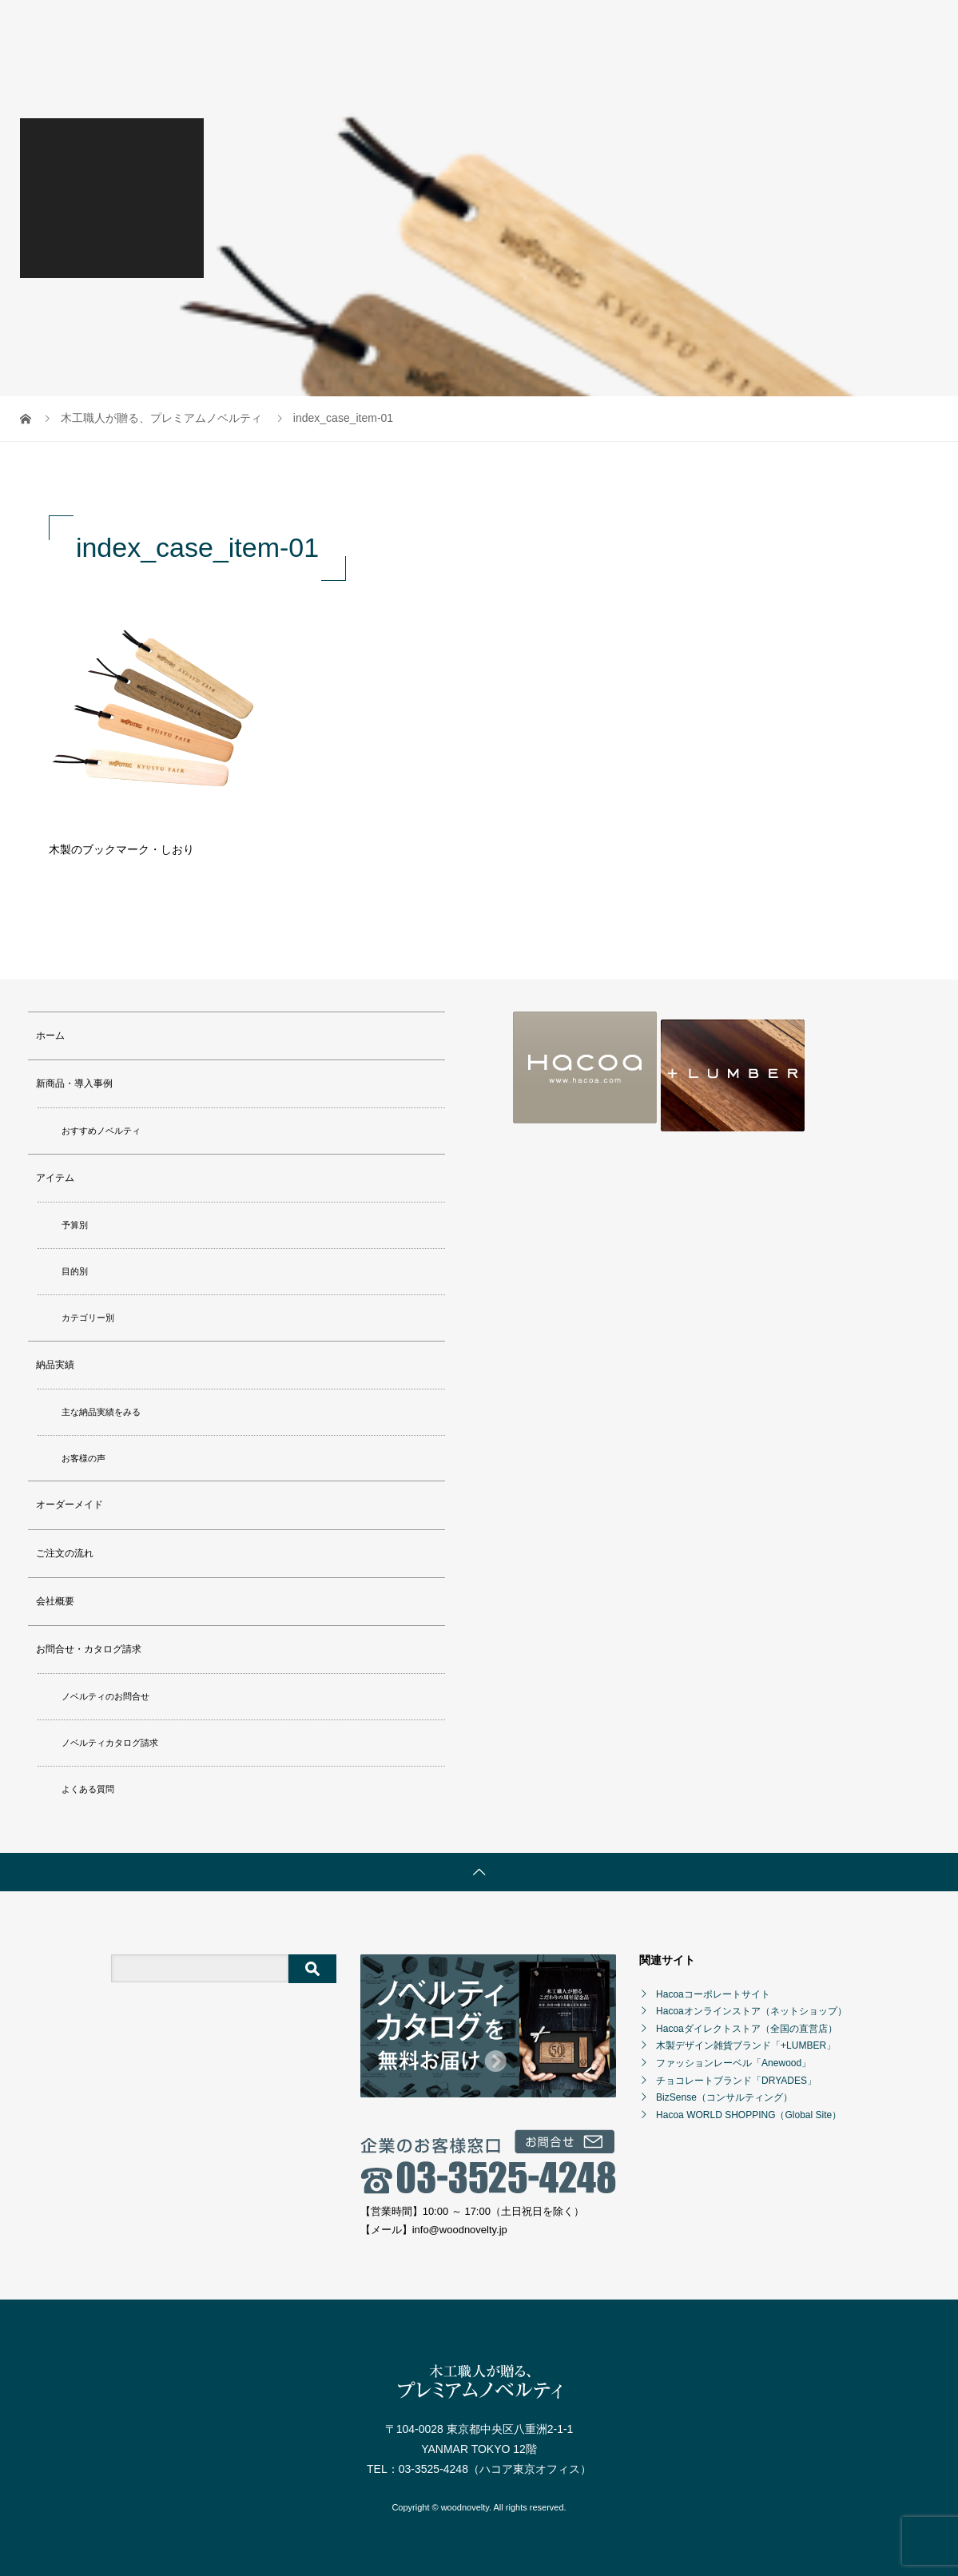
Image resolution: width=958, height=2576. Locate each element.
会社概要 (55, 1601)
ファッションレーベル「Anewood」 (733, 2063)
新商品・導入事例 (74, 1083)
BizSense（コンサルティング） (724, 2097)
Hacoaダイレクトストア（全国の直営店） (746, 2028)
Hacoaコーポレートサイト (713, 1994)
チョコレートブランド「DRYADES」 (736, 2080)
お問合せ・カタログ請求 (88, 1649)
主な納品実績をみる (101, 1412)
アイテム (55, 1177)
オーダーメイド (69, 1504)
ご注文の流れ (64, 1553)
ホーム (50, 1035)
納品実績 (55, 1364)
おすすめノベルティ (101, 1130)
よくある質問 (88, 1789)
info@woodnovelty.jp (459, 2230)
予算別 (75, 1225)
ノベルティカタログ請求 (110, 1742)
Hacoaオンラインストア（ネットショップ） (751, 2011)
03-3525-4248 (433, 2469)
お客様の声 (83, 1458)
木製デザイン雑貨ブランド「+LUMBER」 (746, 2045)
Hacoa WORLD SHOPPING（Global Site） (748, 2115)
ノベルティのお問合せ (105, 1696)
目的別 (75, 1271)
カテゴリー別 (88, 1317)
